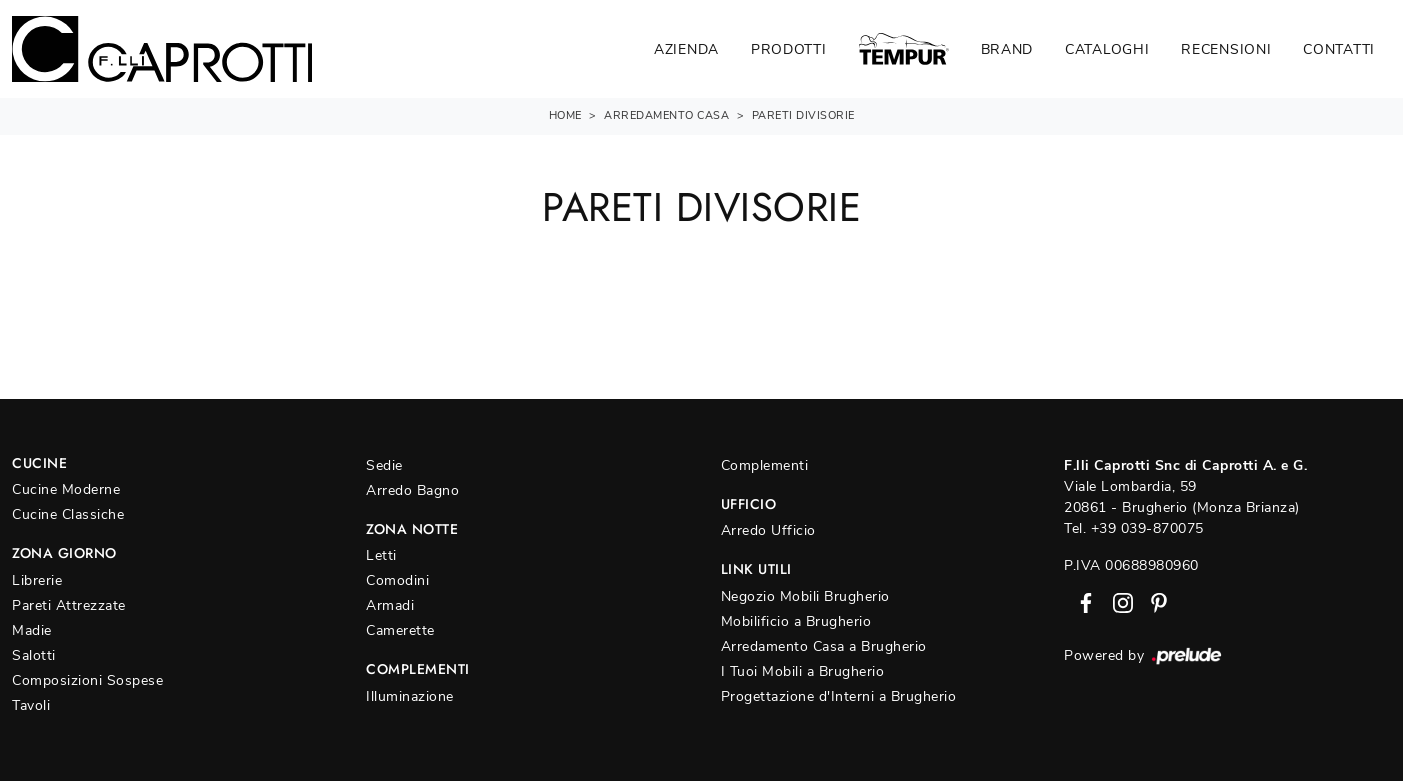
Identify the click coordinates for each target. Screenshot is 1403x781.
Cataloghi (1107, 49)
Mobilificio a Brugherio (796, 621)
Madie (32, 630)
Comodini (397, 580)
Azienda (686, 49)
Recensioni (1226, 49)
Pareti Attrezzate (69, 605)
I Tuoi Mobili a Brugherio (803, 671)
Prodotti (789, 49)
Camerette (400, 630)
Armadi (390, 605)
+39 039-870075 (1147, 528)
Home (565, 115)
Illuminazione (410, 696)
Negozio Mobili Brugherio (805, 596)
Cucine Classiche (68, 514)
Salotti (34, 655)
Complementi (765, 465)
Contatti (1339, 49)
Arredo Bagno (412, 490)
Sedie (384, 465)
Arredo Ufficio (768, 530)
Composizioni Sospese (87, 680)
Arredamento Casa (666, 115)
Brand (1007, 49)
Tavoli (31, 705)
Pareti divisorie (803, 115)
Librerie (37, 580)
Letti (381, 555)
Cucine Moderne (66, 489)
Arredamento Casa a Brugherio (824, 646)
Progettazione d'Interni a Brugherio (839, 696)
